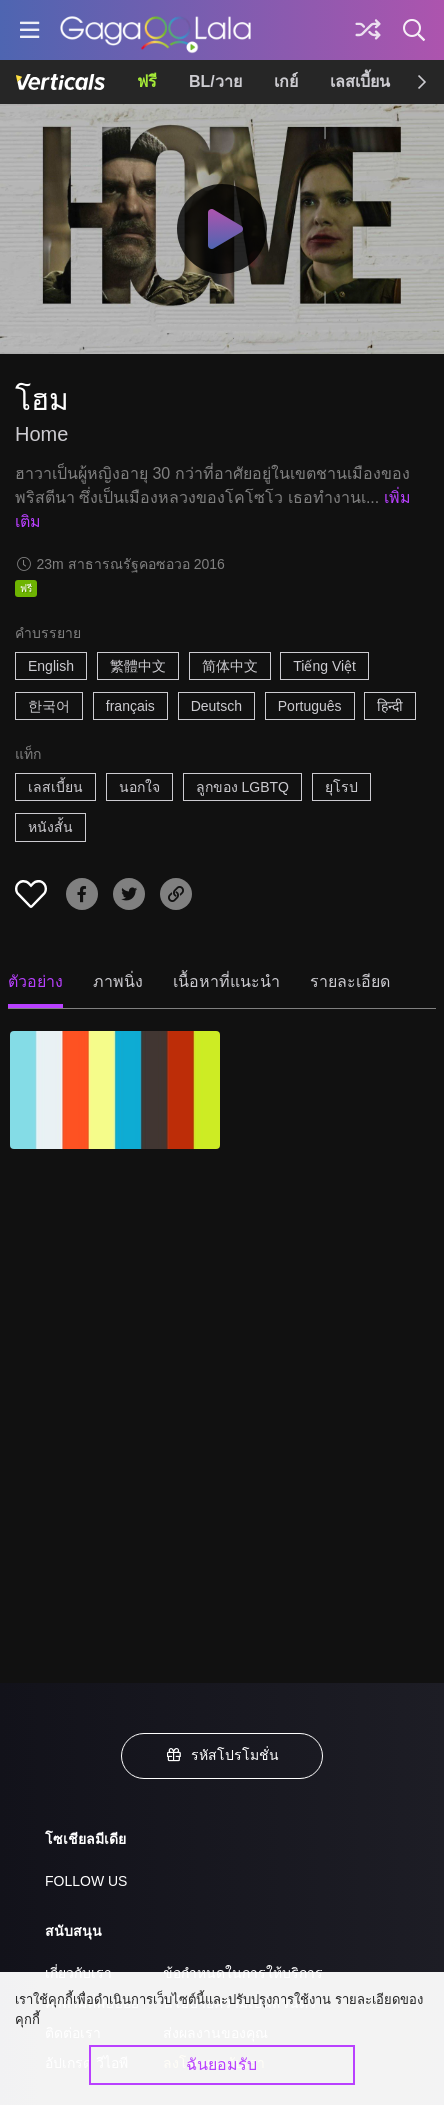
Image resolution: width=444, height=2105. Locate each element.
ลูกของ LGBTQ (242, 787)
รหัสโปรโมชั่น (222, 1755)
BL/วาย (215, 81)
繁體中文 (138, 666)
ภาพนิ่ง (118, 981)
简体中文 (230, 666)
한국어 (49, 706)
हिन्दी (390, 706)
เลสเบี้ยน (360, 81)
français (130, 706)
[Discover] (368, 30)
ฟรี (147, 81)
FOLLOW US (86, 1881)
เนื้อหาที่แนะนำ (226, 981)
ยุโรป (341, 787)
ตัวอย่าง (35, 981)
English (51, 666)
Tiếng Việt (324, 666)
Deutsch (216, 706)
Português (310, 706)
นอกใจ (139, 787)
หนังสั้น (50, 827)
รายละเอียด (350, 981)
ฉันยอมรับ (221, 2064)
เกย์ (286, 81)
